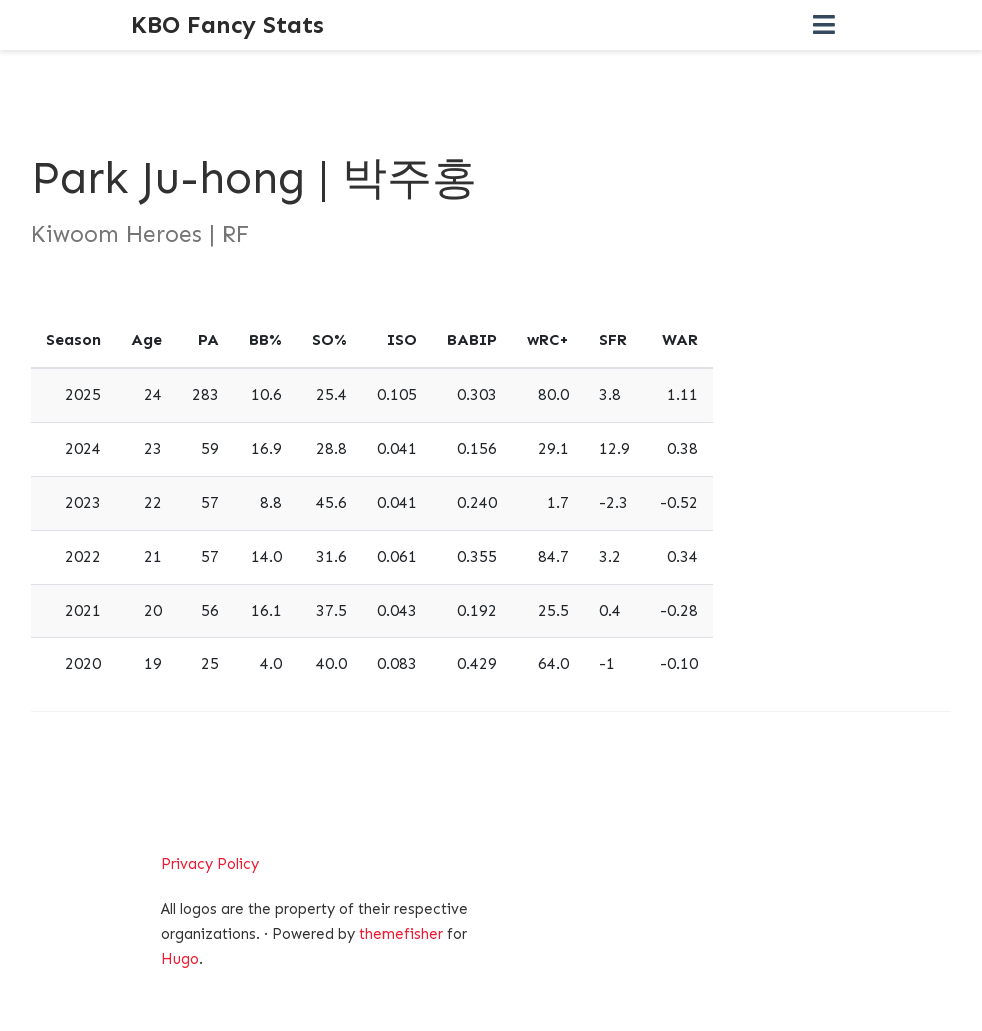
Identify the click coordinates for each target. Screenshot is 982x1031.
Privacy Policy (210, 864)
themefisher (401, 934)
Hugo (180, 959)
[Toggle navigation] (824, 25)
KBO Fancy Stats (227, 24)
